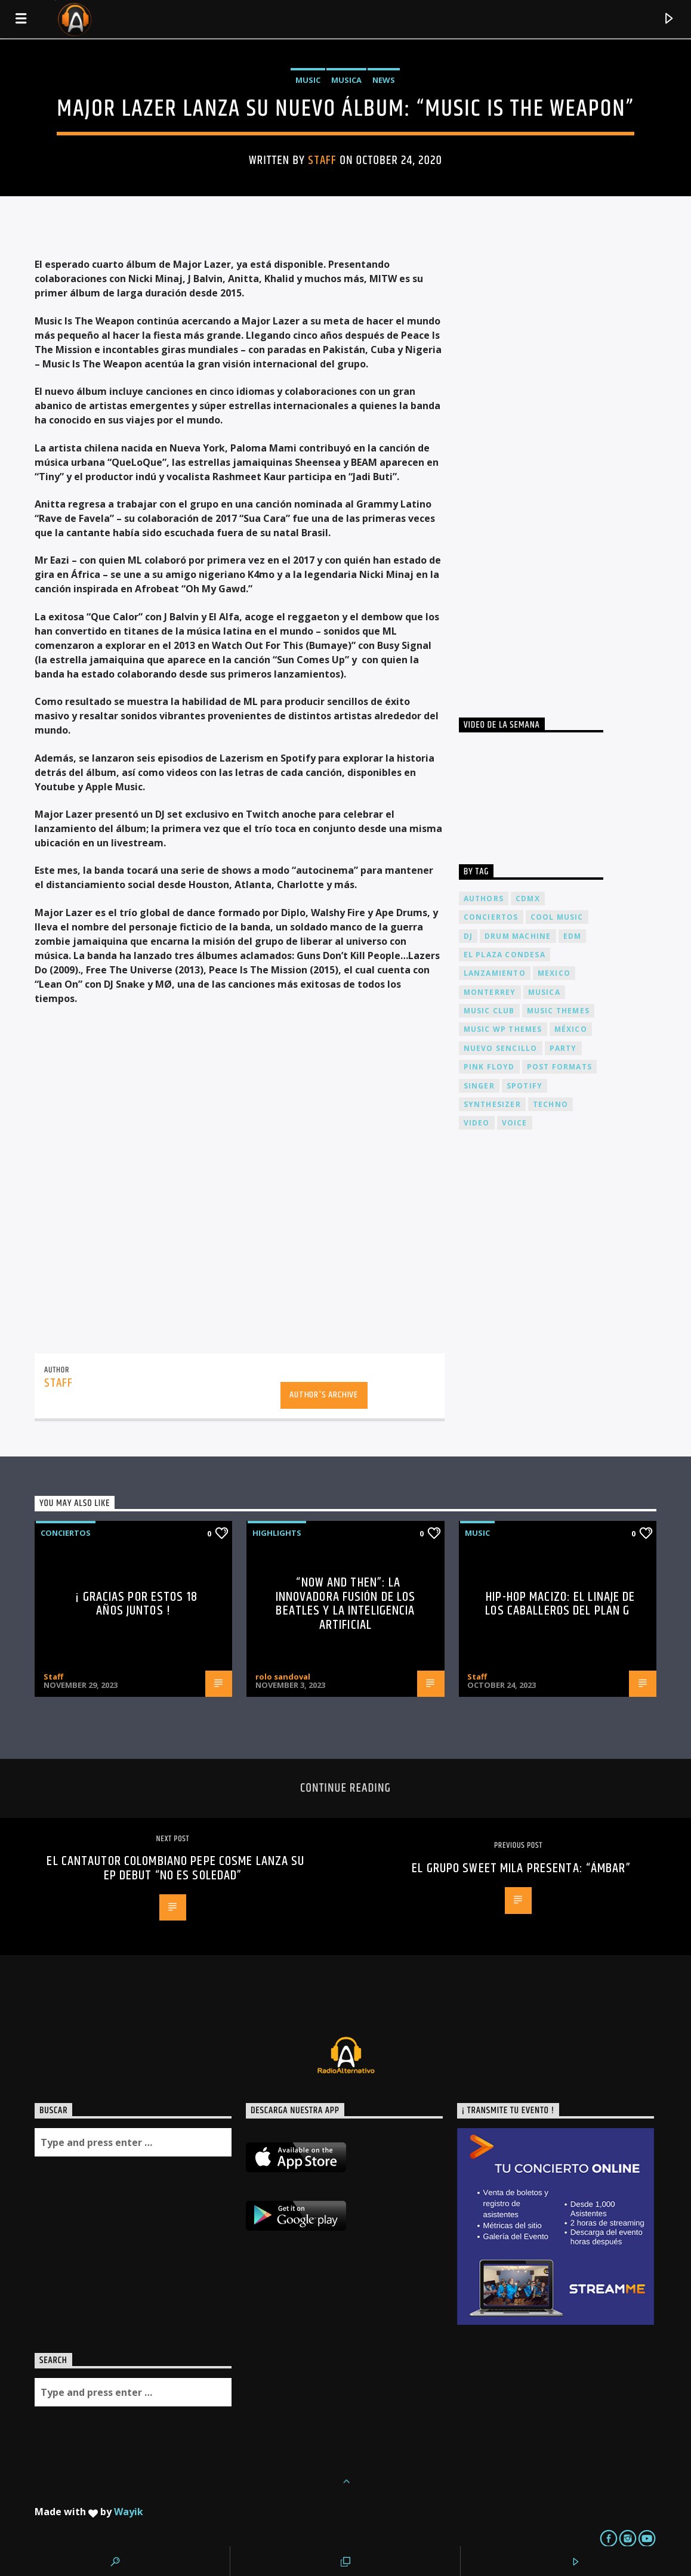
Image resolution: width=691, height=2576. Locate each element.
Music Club (489, 1011)
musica (544, 992)
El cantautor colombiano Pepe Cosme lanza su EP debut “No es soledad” (175, 1868)
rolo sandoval (282, 1676)
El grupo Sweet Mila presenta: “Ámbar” (521, 1868)
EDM (572, 936)
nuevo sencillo (501, 1048)
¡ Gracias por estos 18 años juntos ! (136, 1604)
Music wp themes (503, 1029)
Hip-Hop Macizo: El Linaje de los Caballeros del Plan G (560, 1604)
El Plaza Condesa (504, 955)
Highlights (276, 1532)
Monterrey (490, 992)
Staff (322, 160)
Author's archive (323, 1394)
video (477, 1123)
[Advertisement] (548, 465)
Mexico (554, 973)
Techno (550, 1104)
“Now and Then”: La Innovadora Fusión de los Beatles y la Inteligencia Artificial (346, 1603)
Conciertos (66, 1532)
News (383, 80)
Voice (514, 1123)
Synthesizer (492, 1104)
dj (468, 936)
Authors (484, 898)
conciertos (491, 917)
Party (563, 1048)
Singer (479, 1086)
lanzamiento (495, 973)
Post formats (559, 1067)
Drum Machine (518, 936)
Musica (346, 80)
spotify (524, 1086)
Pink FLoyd (489, 1067)
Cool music (557, 917)
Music (307, 80)
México (570, 1029)
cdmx (528, 898)
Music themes (558, 1011)
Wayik (128, 2511)
